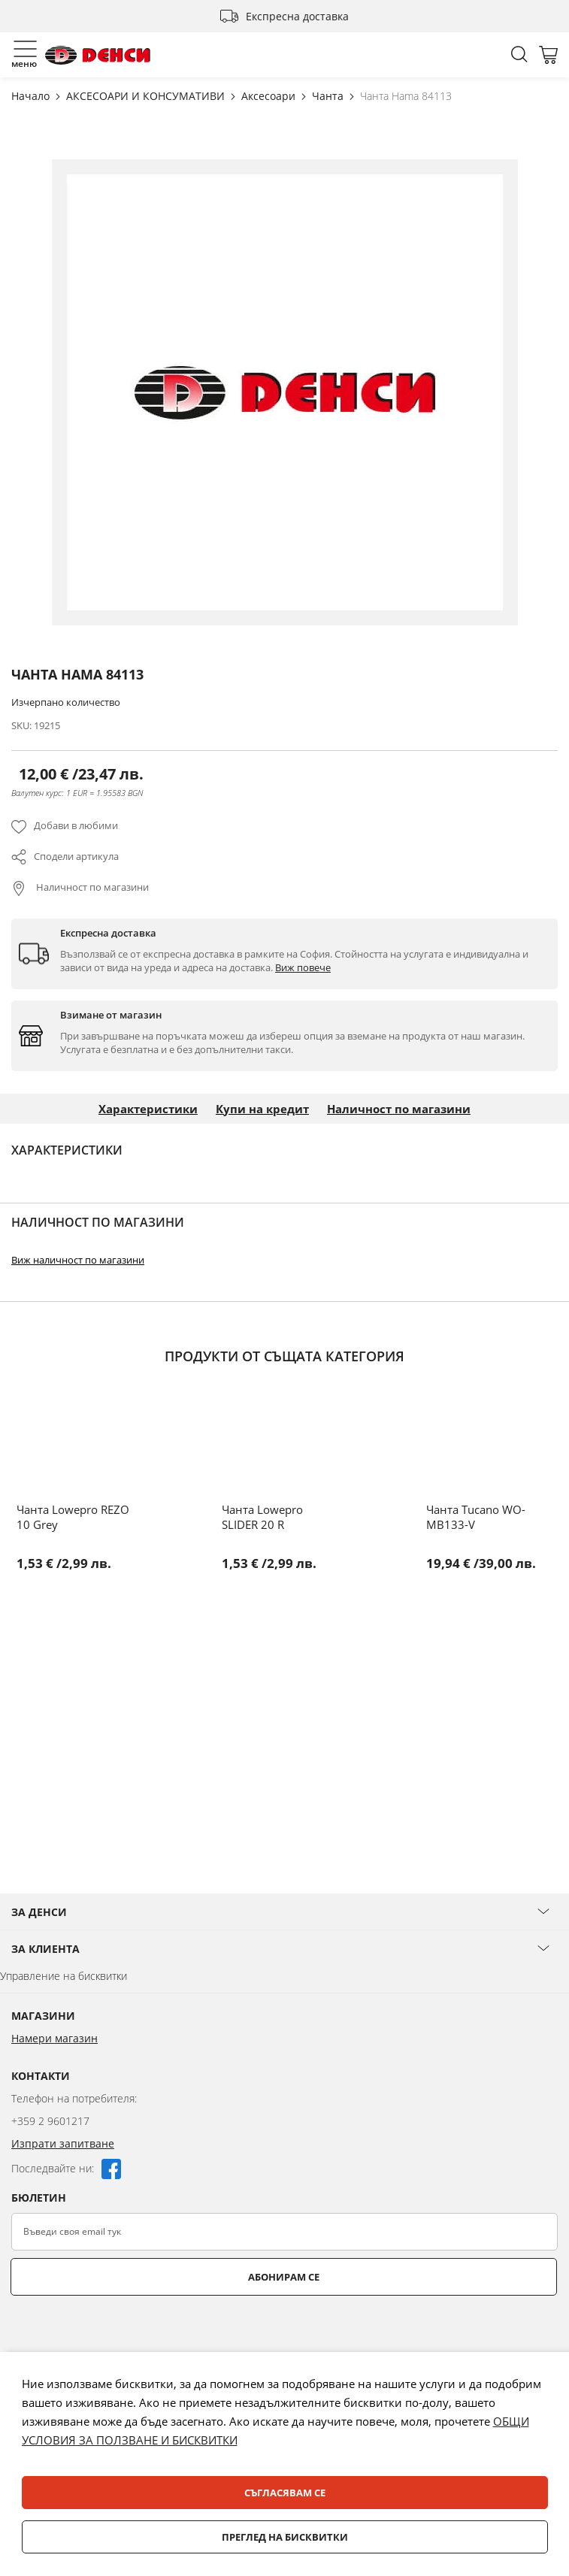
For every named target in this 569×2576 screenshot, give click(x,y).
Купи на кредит (262, 1108)
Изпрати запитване (62, 2143)
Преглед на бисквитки (285, 2537)
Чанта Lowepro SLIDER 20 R (262, 1517)
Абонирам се (283, 2277)
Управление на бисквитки (63, 1976)
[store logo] (97, 55)
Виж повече (303, 967)
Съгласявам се (284, 2492)
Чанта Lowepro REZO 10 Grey (73, 1517)
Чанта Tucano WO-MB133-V (475, 1517)
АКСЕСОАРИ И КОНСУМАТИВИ (147, 96)
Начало (32, 96)
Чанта (329, 96)
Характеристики (148, 1108)
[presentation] (125, 2332)
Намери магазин (54, 2038)
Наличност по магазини (91, 887)
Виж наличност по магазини (77, 1260)
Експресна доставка (297, 16)
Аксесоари (269, 96)
